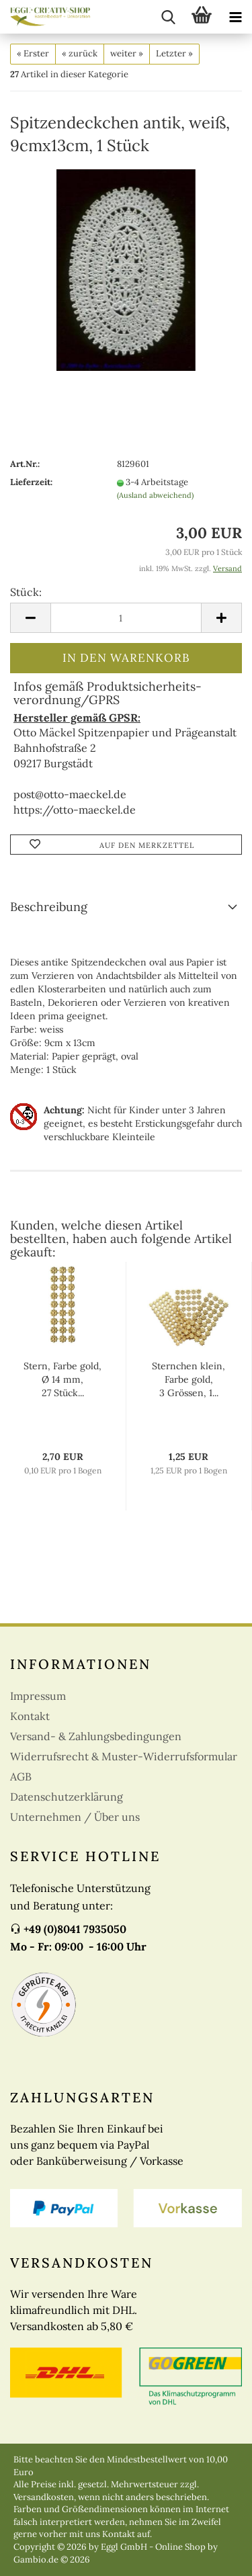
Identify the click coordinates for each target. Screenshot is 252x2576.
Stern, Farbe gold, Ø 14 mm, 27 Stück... (62, 1379)
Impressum (38, 1696)
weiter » (126, 53)
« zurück (79, 53)
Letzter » (174, 53)
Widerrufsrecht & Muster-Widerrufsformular (123, 1756)
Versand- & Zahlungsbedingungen (95, 1736)
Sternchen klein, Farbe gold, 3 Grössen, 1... (188, 1379)
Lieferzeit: (31, 482)
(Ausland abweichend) (155, 495)
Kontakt (30, 1716)
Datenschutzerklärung (66, 1796)
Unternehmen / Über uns (75, 1816)
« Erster (33, 53)
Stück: (26, 592)
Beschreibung (48, 906)
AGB (21, 1776)
